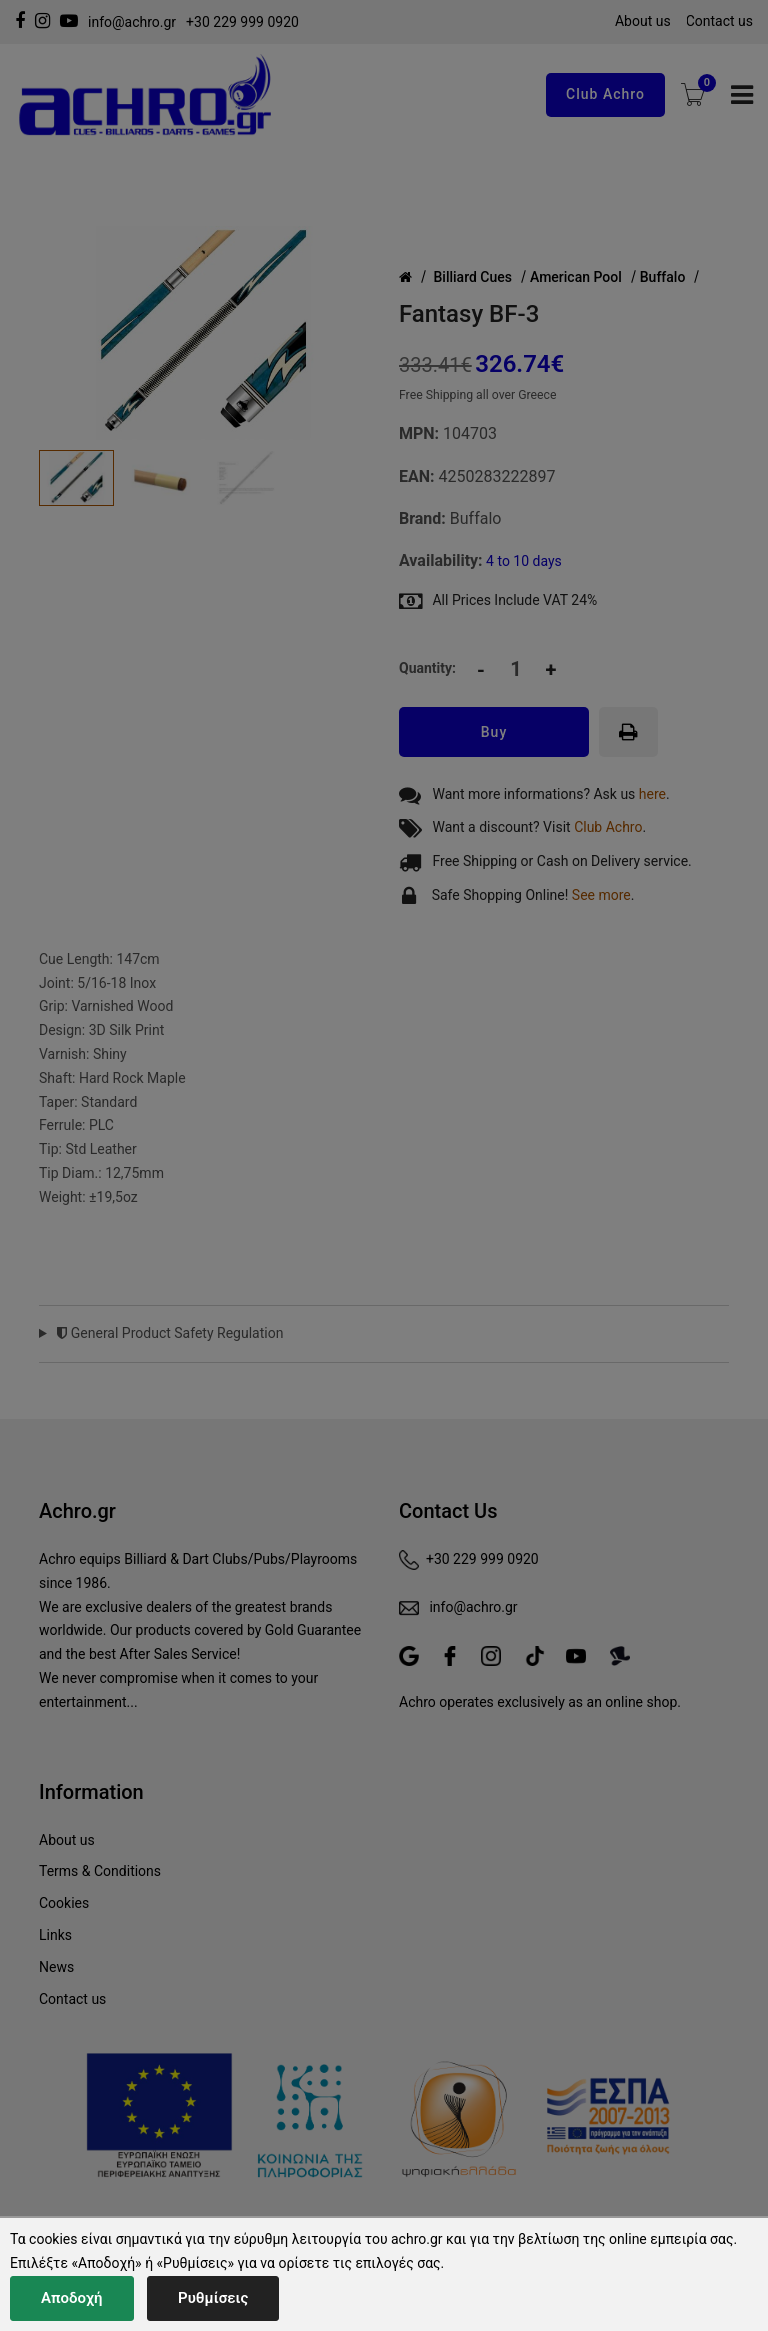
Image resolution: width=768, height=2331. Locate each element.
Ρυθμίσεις (213, 2298)
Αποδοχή (72, 2298)
